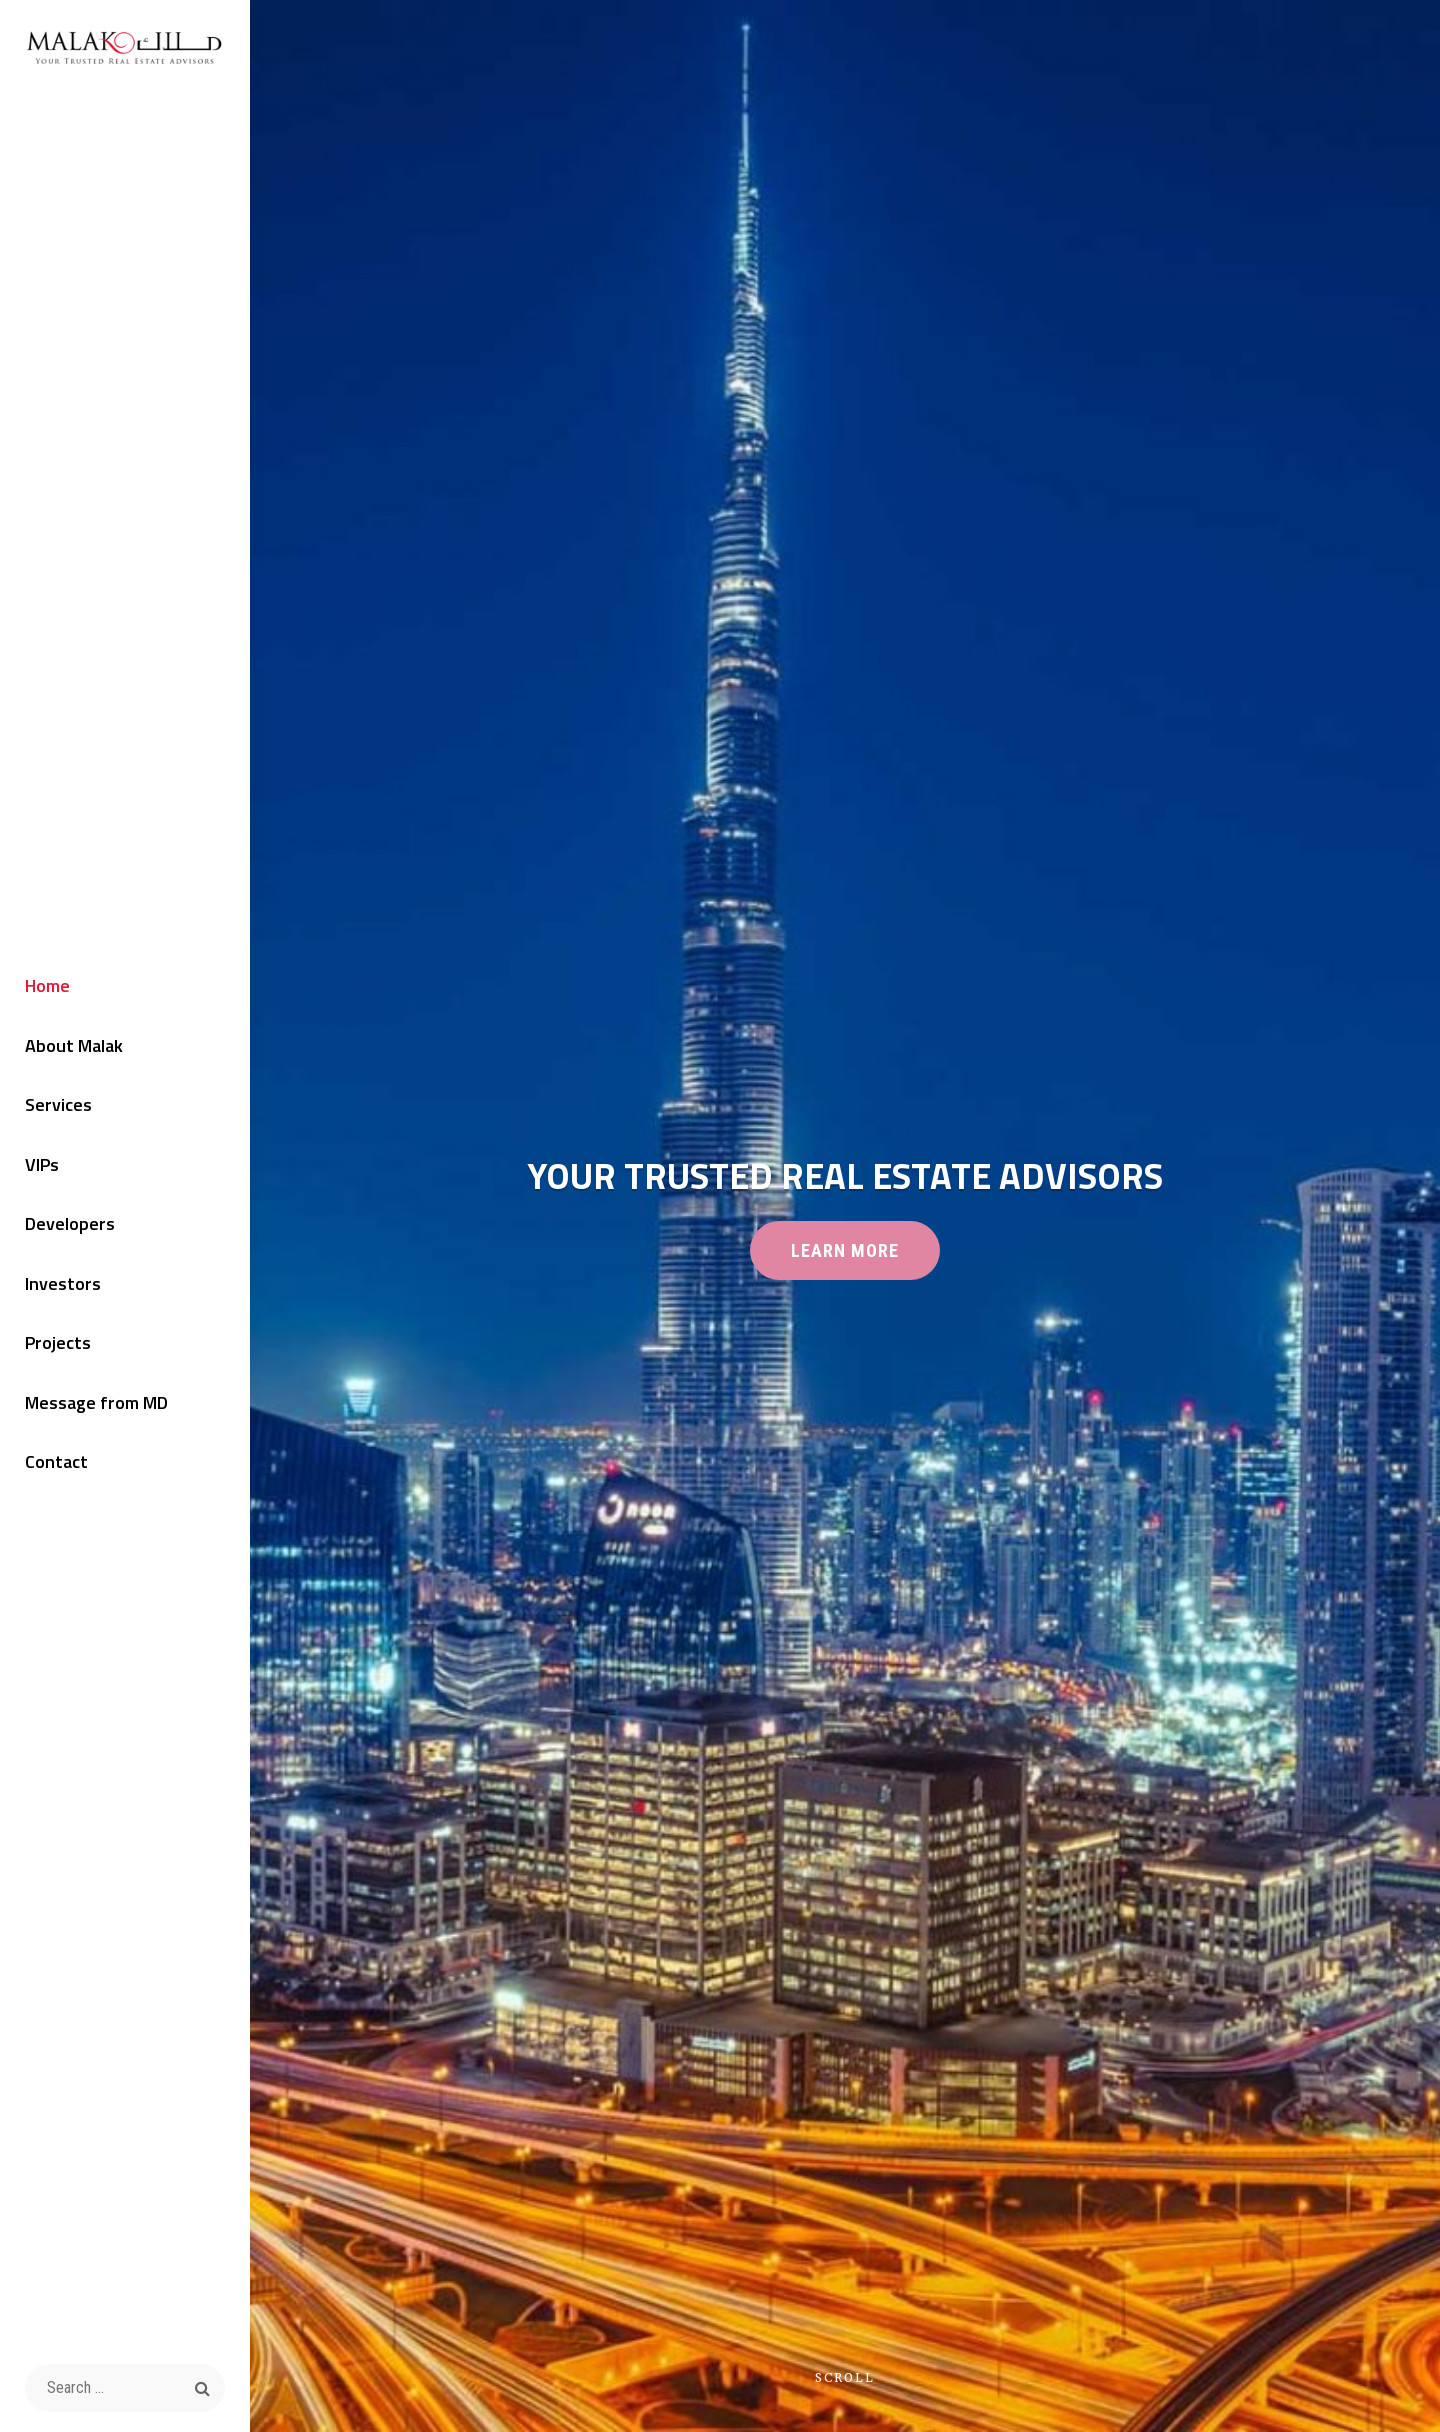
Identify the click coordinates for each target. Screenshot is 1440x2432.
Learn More (865, 1258)
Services (58, 1104)
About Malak (74, 1045)
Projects (58, 1342)
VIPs (42, 1164)
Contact (56, 1461)
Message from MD (96, 1402)
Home (47, 985)
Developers (70, 1223)
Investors (63, 1283)
